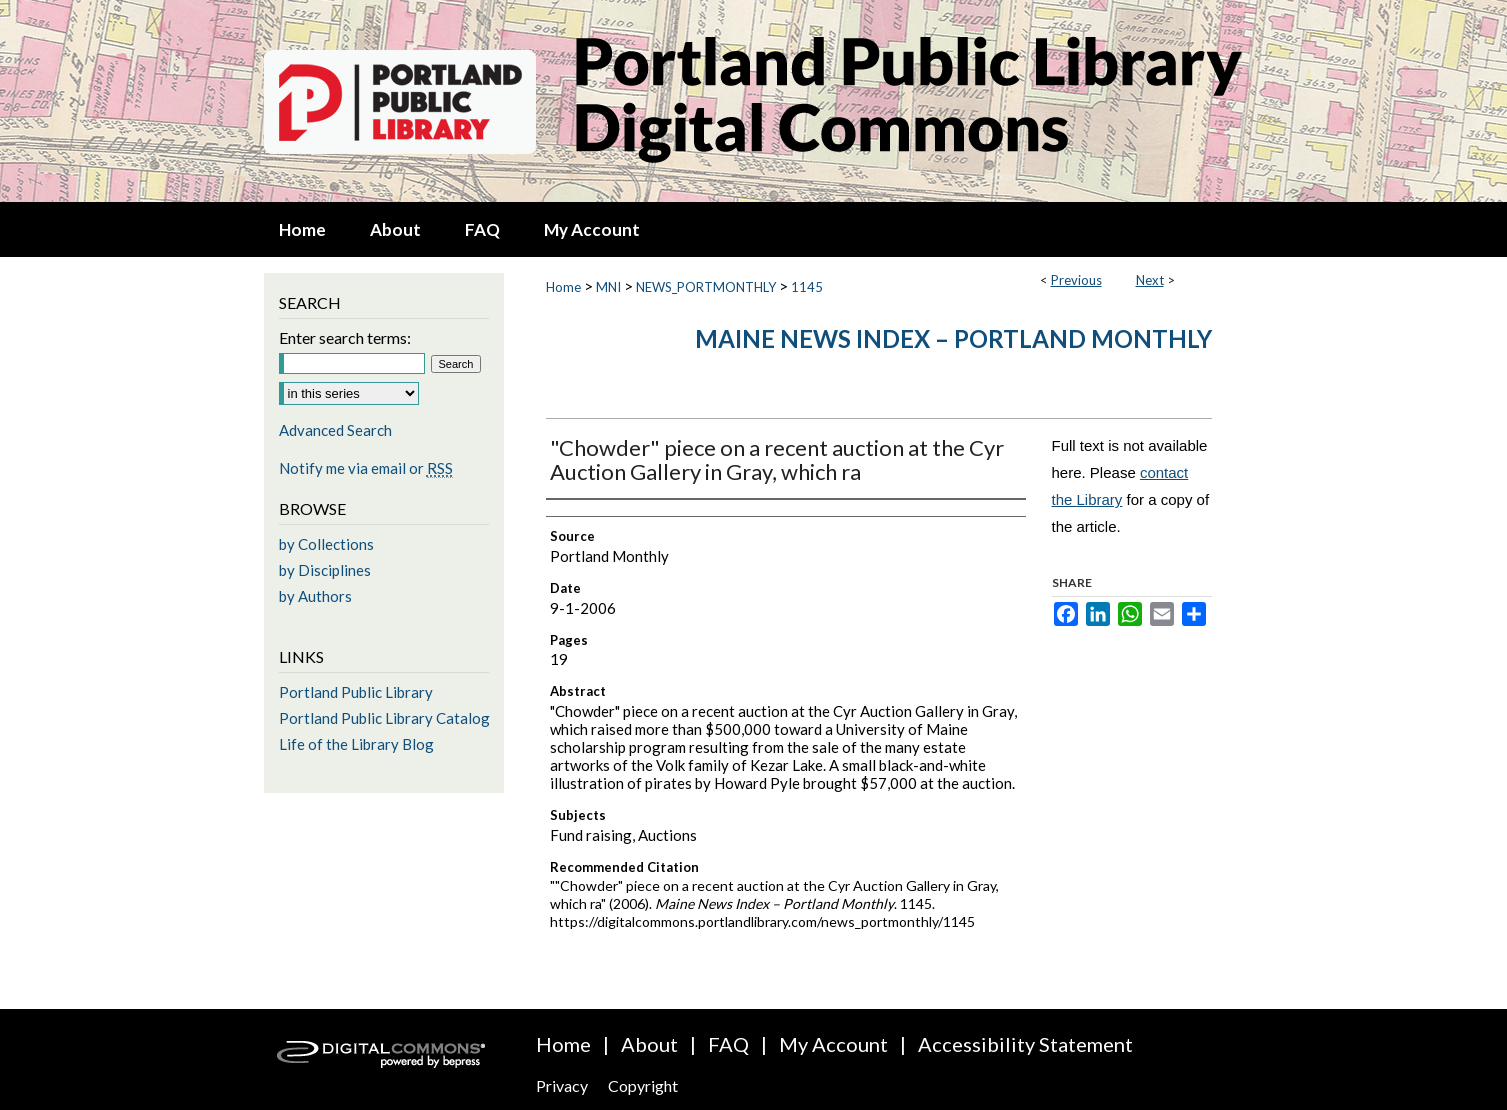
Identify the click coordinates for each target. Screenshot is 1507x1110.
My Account (833, 1044)
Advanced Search (335, 430)
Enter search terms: (345, 337)
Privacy (562, 1085)
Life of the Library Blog (356, 744)
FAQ (728, 1044)
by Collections (326, 544)
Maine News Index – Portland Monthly (953, 338)
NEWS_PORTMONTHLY (706, 287)
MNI (608, 287)
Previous (1076, 280)
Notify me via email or (366, 468)
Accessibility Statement (1025, 1044)
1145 (807, 287)
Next (1150, 280)
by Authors (315, 596)
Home (563, 287)
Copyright (643, 1085)
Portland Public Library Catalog (384, 718)
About (649, 1044)
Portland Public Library (356, 692)
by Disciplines (325, 570)
